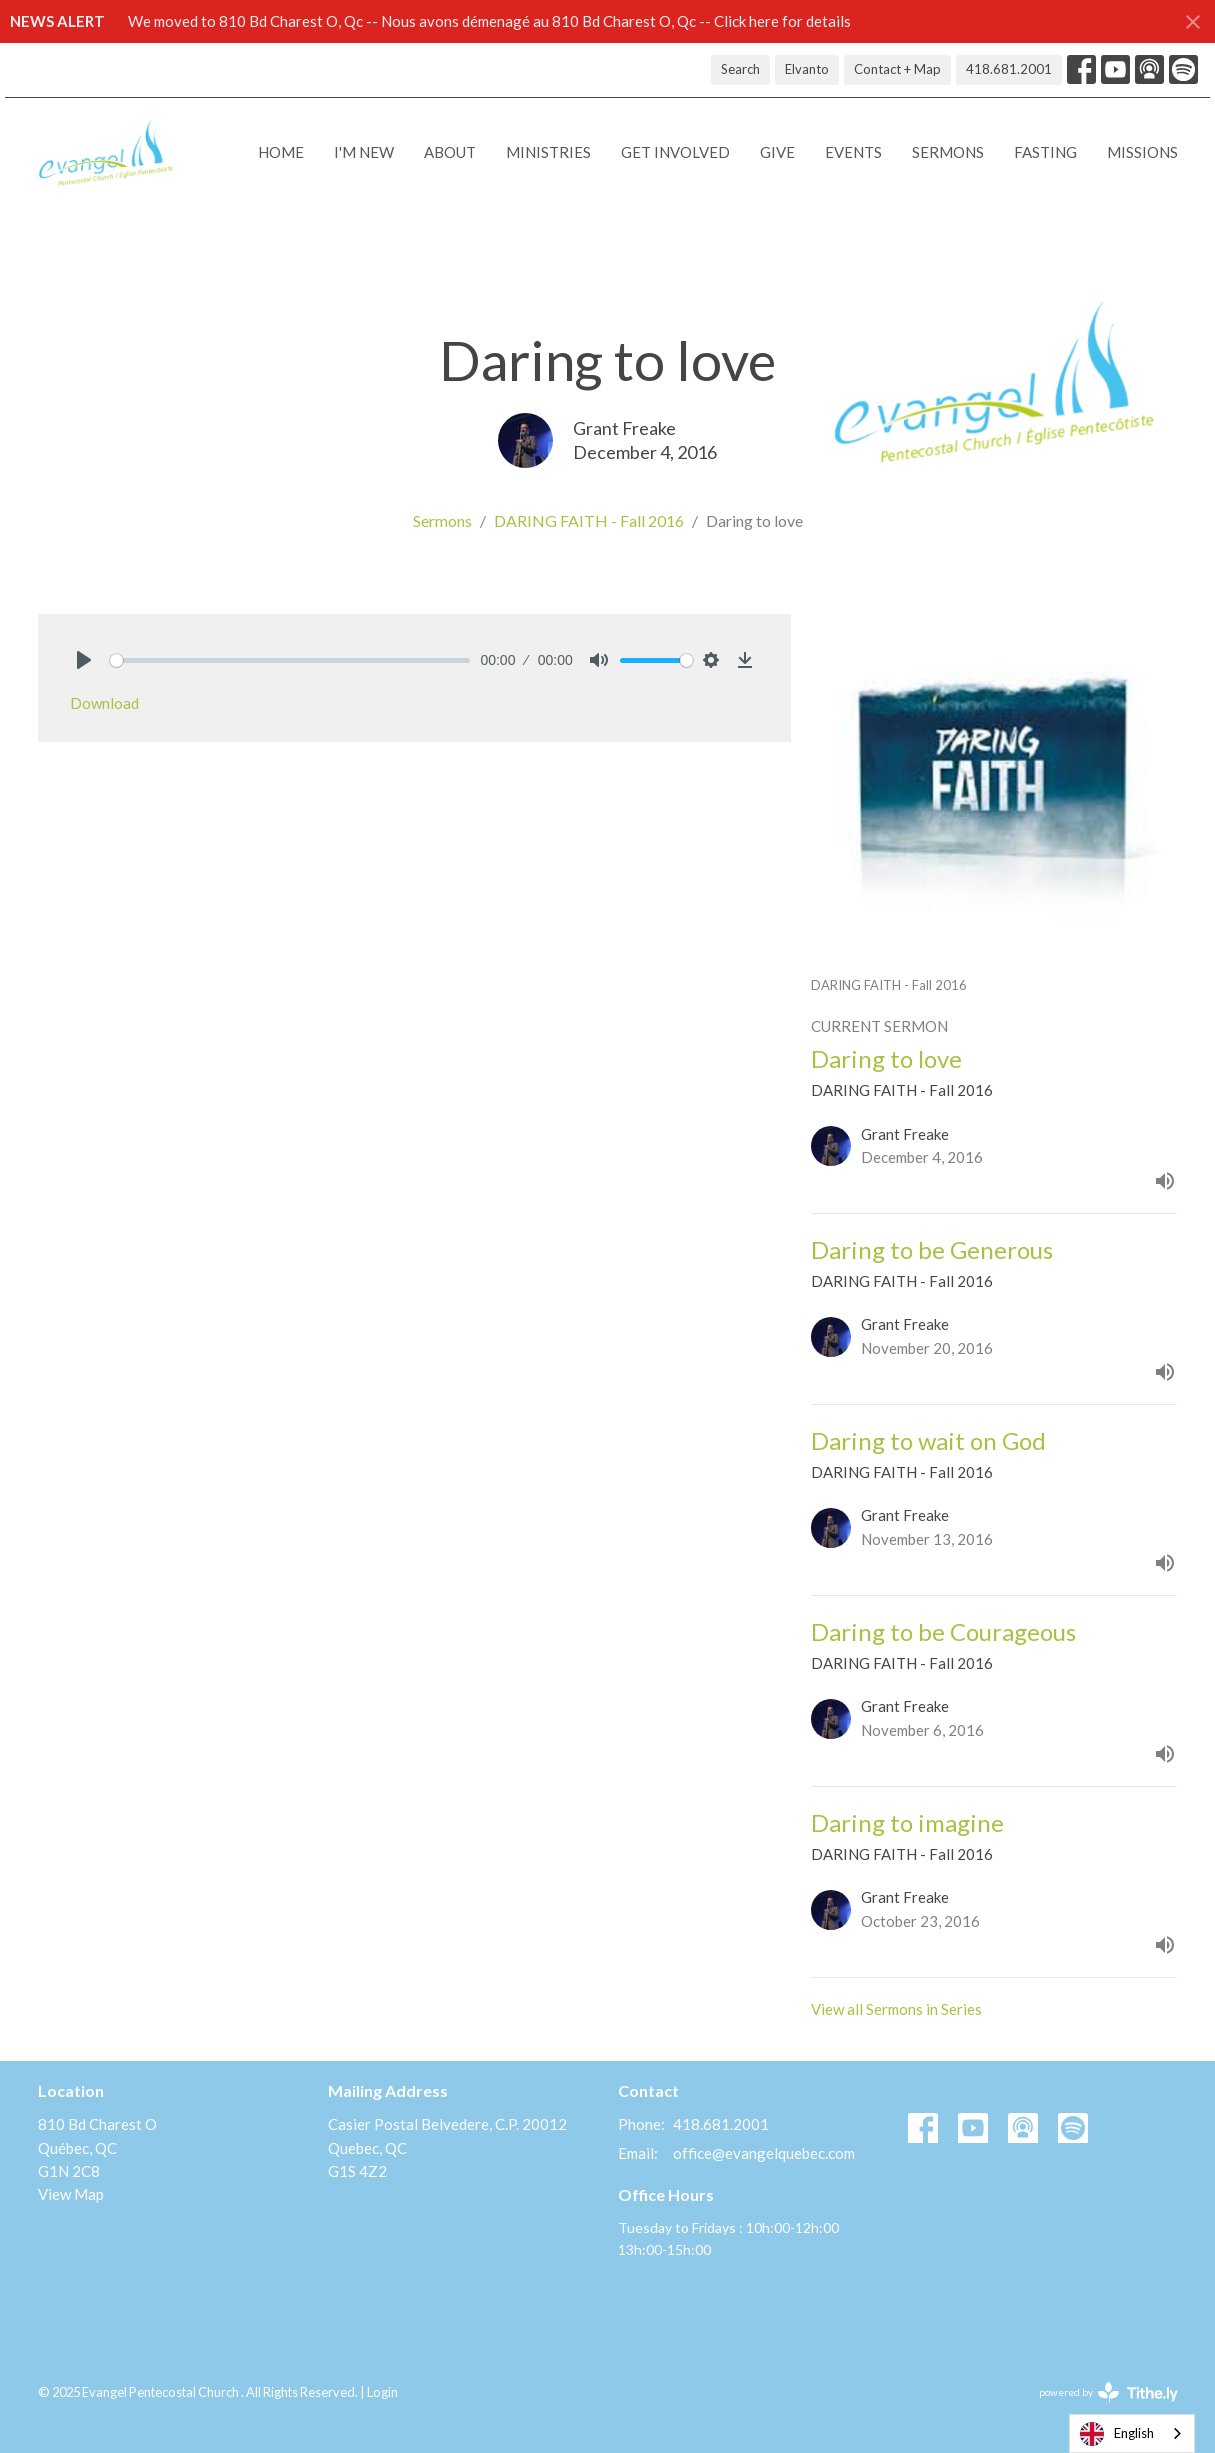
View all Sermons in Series (896, 2009)
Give (777, 152)
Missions (1142, 152)
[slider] (290, 660)
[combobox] (1132, 2433)
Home (281, 152)
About (450, 152)
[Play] (84, 660)
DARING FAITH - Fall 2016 (589, 520)
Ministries (548, 152)
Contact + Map (897, 69)
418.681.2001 (1009, 69)
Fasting (1045, 152)
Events (853, 152)
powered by (1108, 2392)
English (1117, 2434)
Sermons (948, 152)
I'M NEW (364, 152)
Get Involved (675, 152)
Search (740, 69)
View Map (71, 2194)
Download (104, 703)
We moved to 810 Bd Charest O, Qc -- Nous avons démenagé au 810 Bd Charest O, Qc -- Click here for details (489, 21)
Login (382, 2392)
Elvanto (807, 69)
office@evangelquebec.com (764, 2153)
